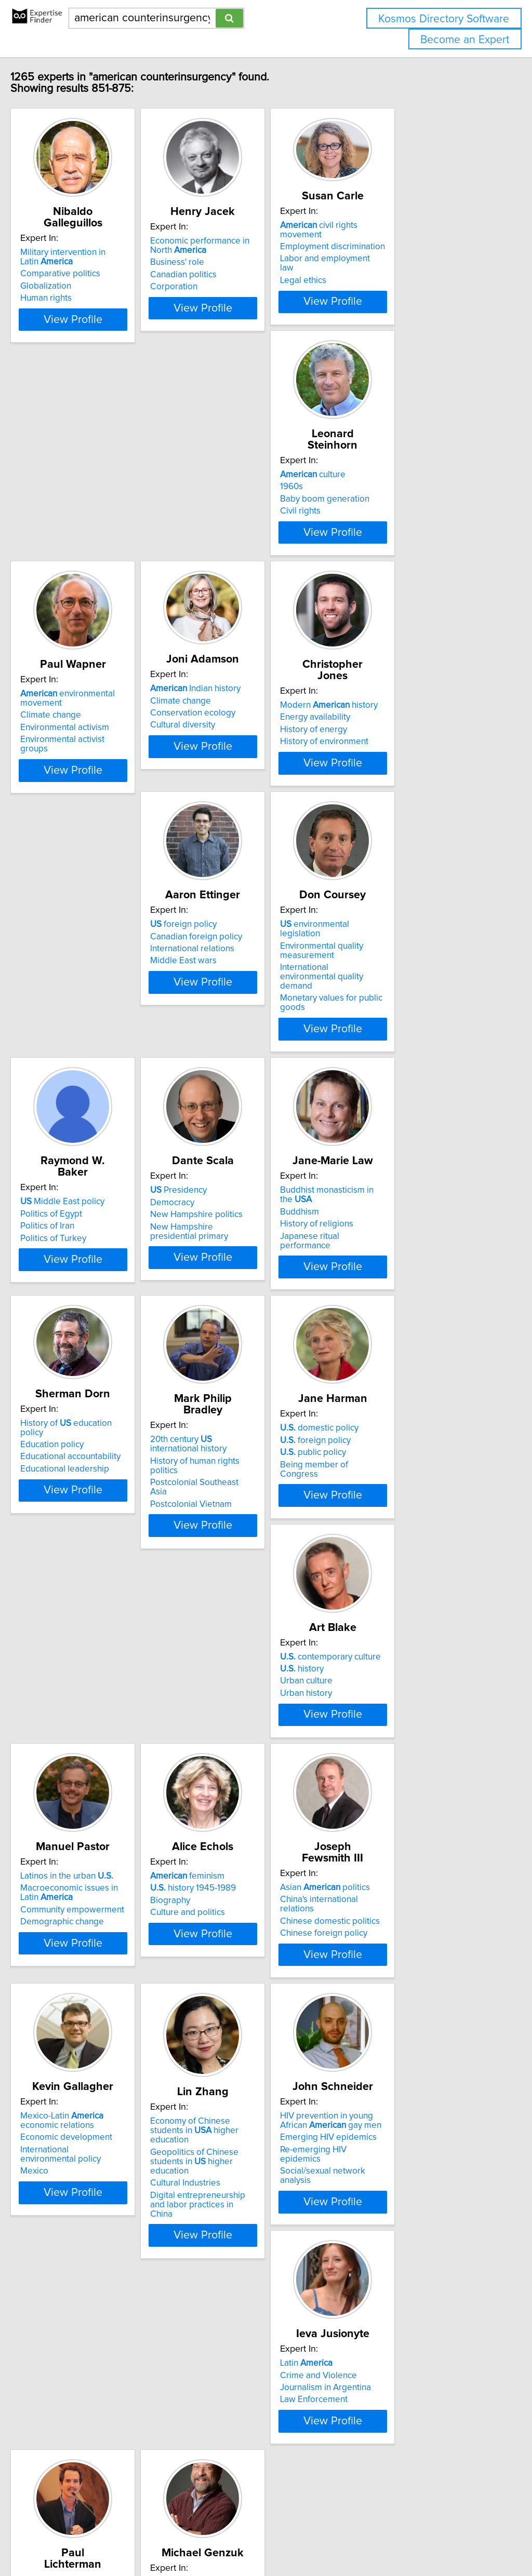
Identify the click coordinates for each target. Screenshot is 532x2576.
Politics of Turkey (75, 1064)
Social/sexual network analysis (101, 2122)
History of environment (86, 801)
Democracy (220, 1039)
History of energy (75, 789)
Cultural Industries (389, 1862)
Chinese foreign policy (85, 1850)
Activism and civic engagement (413, 2088)
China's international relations (99, 1826)
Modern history (91, 765)
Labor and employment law (406, 249)
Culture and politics (391, 1588)
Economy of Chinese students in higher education (416, 1824)
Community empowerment (250, 1585)
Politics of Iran (69, 1052)
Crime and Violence (236, 2088)
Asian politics (87, 1814)
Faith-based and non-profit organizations (405, 2127)
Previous (198, 2487)
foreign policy (231, 765)
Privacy (357, 2538)
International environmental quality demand (407, 803)
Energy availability (77, 777)
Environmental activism (242, 537)
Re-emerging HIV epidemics (96, 2110)
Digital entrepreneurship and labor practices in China (410, 1879)
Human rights (68, 286)
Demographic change (240, 1597)
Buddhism (373, 1039)
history (64, 1564)
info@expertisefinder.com (270, 2538)
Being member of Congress (408, 1326)
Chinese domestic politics (92, 1838)
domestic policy (393, 1289)
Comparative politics (82, 262)
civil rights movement (414, 225)
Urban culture (68, 1576)
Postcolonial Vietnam (239, 1335)
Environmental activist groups (255, 549)
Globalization (67, 274)
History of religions (390, 1052)
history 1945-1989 (397, 1564)
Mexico (212, 1860)
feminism (391, 1552)
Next (344, 2487)
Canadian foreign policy (244, 777)
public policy (387, 1314)
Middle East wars (231, 801)
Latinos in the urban (244, 1552)
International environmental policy (263, 1848)
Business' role (225, 262)
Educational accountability (92, 1309)
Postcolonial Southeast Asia (251, 1323)
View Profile (107, 336)
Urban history (68, 1588)
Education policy (73, 1296)
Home (328, 2538)
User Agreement (402, 2538)
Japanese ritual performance (410, 1064)
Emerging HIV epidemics (90, 2097)
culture (75, 503)
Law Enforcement (231, 2113)
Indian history (399, 498)
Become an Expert (464, 39)
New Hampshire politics (244, 1052)
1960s (53, 515)
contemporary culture (92, 1552)
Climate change (228, 524)
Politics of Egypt (73, 1039)
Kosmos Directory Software (443, 19)
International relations (240, 789)
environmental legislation (409, 765)
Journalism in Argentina (243, 2101)
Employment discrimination (406, 237)
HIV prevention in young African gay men (103, 2081)
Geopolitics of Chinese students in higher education (415, 1846)
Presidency (226, 1027)
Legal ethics (377, 261)
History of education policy (100, 1284)
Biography (374, 1576)
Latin (224, 2076)
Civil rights (62, 539)
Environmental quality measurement (395, 782)
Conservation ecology (396, 522)
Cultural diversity (386, 534)
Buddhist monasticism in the (417, 1027)
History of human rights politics (257, 1311)
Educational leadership (86, 1321)
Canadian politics (231, 274)
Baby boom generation (86, 527)
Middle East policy (84, 1027)
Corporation (221, 286)
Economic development (244, 1835)
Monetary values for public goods (418, 820)
